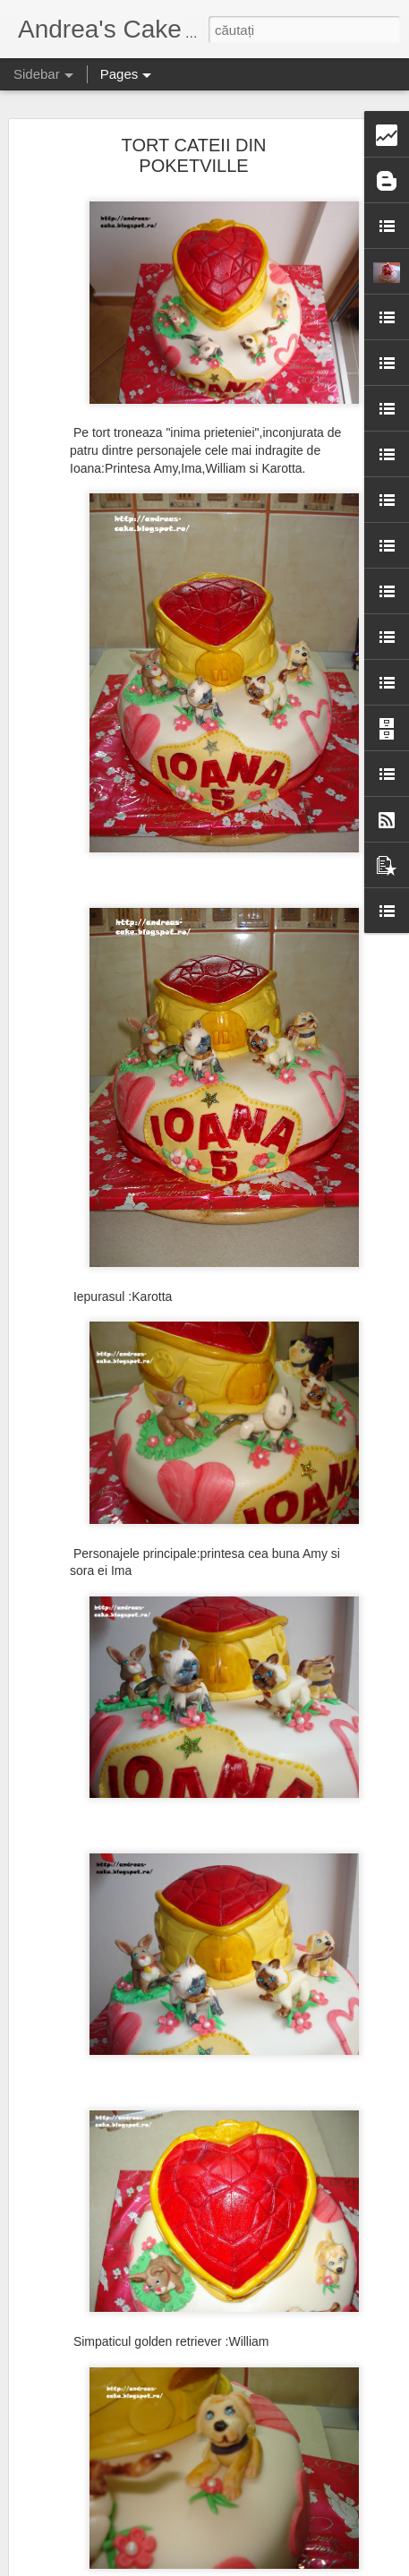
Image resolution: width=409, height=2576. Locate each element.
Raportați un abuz (281, 2566)
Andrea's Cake (318, 2450)
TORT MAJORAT (85, 2406)
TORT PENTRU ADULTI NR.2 (115, 1761)
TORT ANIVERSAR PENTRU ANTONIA (139, 2526)
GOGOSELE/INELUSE (99, 1801)
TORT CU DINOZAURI (98, 2446)
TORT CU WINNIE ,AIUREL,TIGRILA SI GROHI (158, 1882)
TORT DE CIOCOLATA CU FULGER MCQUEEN (160, 2124)
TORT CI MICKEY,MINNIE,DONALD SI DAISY (155, 1842)
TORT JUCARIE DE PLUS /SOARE (129, 2083)
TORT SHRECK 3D (90, 2486)
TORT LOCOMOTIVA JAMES (114, 2285)
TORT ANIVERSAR (90, 1962)
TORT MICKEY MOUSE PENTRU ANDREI (146, 2244)
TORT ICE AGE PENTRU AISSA (122, 1680)
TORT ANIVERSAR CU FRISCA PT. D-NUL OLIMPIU (171, 2325)
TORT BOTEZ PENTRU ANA (113, 1721)
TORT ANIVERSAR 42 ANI (108, 2043)
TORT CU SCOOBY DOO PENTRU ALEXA (147, 2164)
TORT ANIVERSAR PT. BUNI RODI (129, 2365)
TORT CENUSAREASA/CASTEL (122, 2003)
